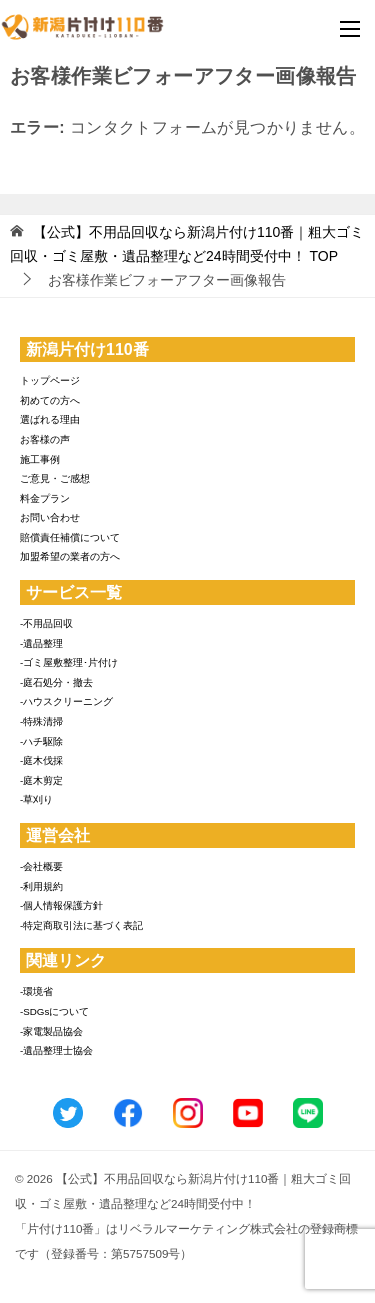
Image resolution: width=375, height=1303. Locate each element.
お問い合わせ (50, 517)
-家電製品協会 (51, 1031)
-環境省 (36, 991)
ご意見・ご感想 (55, 478)
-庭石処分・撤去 (56, 682)
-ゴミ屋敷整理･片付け (69, 662)
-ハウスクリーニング (66, 701)
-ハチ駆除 (41, 741)
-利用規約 (41, 886)
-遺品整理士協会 (56, 1050)
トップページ (50, 380)
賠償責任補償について (70, 537)
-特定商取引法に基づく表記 (81, 925)
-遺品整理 (41, 643)
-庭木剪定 (41, 780)
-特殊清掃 (41, 721)
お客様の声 (45, 439)
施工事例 (40, 459)
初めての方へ (50, 400)
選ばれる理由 (50, 419)
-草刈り (36, 799)
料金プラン (45, 498)
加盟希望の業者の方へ (70, 556)
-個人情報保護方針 (61, 905)
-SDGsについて (54, 1011)
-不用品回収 (46, 623)
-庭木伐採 (41, 760)
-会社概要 (41, 866)
